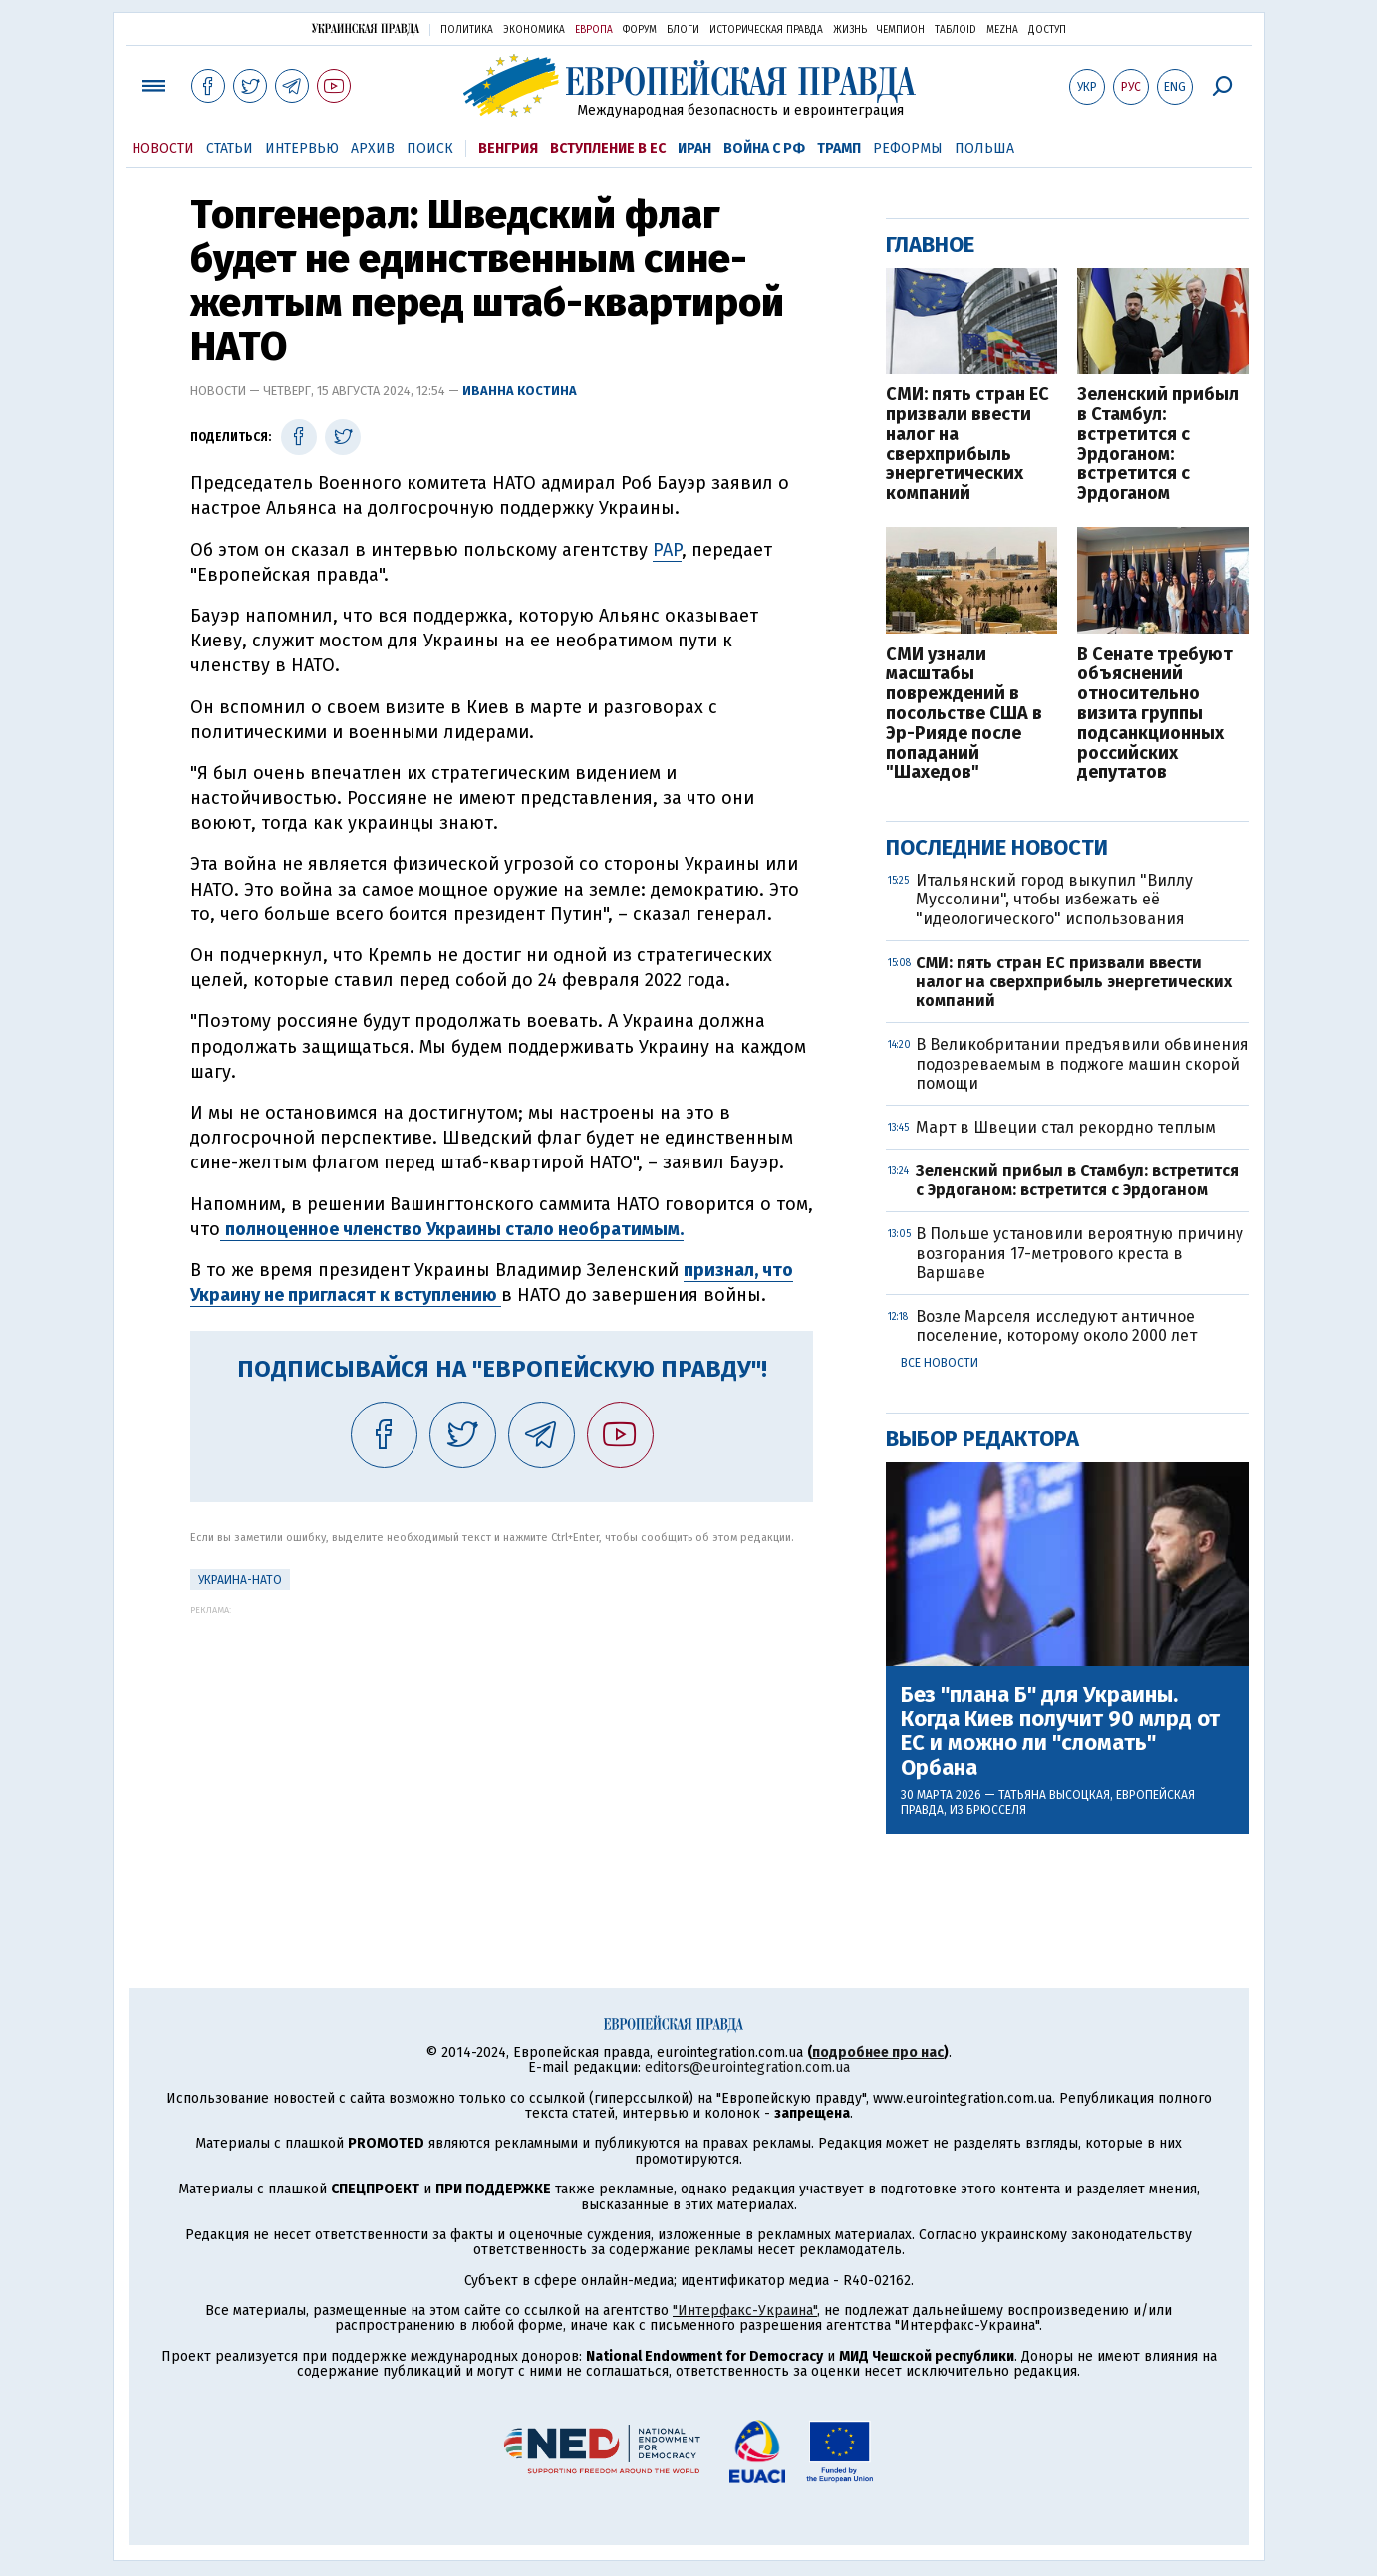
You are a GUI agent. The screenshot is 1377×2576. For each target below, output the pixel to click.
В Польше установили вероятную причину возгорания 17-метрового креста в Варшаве (1079, 1252)
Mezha (1002, 30)
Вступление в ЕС (608, 148)
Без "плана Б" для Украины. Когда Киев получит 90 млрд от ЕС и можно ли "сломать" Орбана (1060, 1731)
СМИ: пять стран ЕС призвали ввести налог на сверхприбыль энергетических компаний (967, 445)
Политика (466, 30)
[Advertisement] (501, 1754)
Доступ (1047, 30)
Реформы (908, 148)
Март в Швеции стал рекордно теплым (1066, 1127)
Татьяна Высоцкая (1054, 1795)
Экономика (534, 30)
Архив (373, 148)
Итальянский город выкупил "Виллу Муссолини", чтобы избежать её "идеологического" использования (1054, 899)
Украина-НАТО (240, 1580)
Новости (163, 148)
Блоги (683, 30)
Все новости (939, 1363)
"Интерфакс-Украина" (745, 2310)
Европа (594, 30)
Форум (640, 30)
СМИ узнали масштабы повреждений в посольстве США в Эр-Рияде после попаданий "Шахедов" (964, 714)
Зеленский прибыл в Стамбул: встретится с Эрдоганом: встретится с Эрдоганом (1158, 445)
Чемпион (901, 30)
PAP (667, 550)
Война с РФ (764, 148)
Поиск (430, 148)
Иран (694, 148)
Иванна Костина (519, 391)
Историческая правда (766, 30)
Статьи (229, 148)
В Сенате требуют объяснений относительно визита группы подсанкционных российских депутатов (1155, 714)
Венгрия (508, 148)
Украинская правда (365, 28)
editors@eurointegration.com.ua (747, 2067)
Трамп (839, 148)
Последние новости (997, 847)
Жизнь (850, 30)
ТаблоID (955, 30)
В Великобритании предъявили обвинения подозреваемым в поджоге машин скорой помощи (1082, 1063)
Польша (984, 148)
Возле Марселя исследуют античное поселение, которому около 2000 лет (1056, 1326)
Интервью (302, 148)
